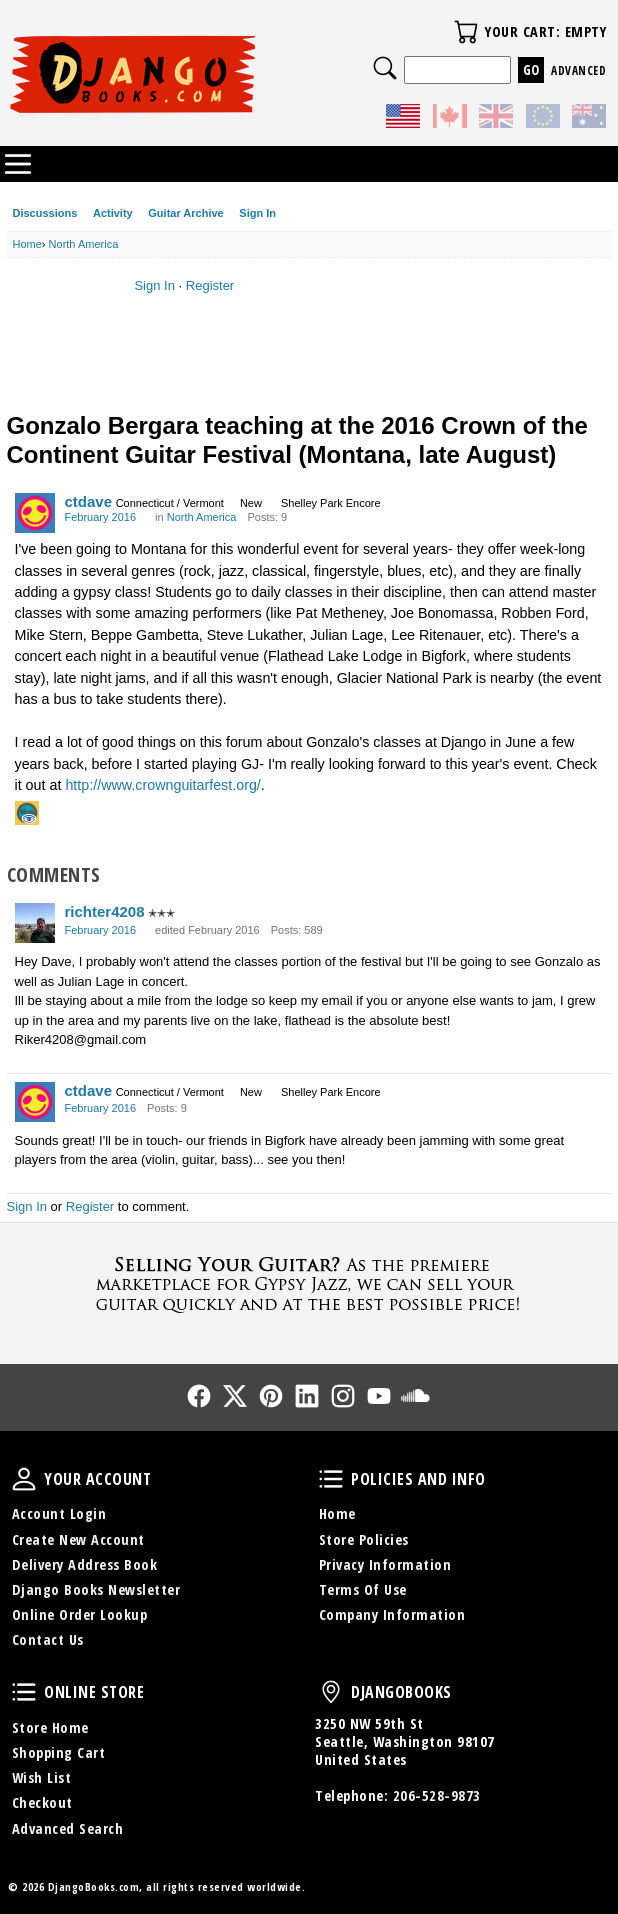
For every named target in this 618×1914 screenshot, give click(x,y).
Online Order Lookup (80, 1614)
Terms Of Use (363, 1589)
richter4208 (105, 911)
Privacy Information (385, 1564)
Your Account (24, 1479)
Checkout (42, 1802)
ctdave (89, 501)
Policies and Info (331, 1479)
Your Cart (466, 32)
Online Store (24, 1692)
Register (210, 285)
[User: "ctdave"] (35, 513)
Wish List (42, 1777)
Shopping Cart (59, 1752)
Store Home (50, 1727)
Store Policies (364, 1539)
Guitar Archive (185, 213)
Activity (113, 213)
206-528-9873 (437, 1795)
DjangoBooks (331, 1692)
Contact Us (48, 1639)
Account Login (59, 1513)
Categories (18, 164)
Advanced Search (68, 1828)
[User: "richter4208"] (35, 923)
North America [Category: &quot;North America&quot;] (202, 517)
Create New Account (78, 1539)
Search (385, 68)
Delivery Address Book (85, 1564)
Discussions (45, 213)
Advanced (578, 70)
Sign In (257, 213)
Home (337, 1513)
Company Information (392, 1614)
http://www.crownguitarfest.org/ (162, 785)
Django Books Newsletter (96, 1589)
